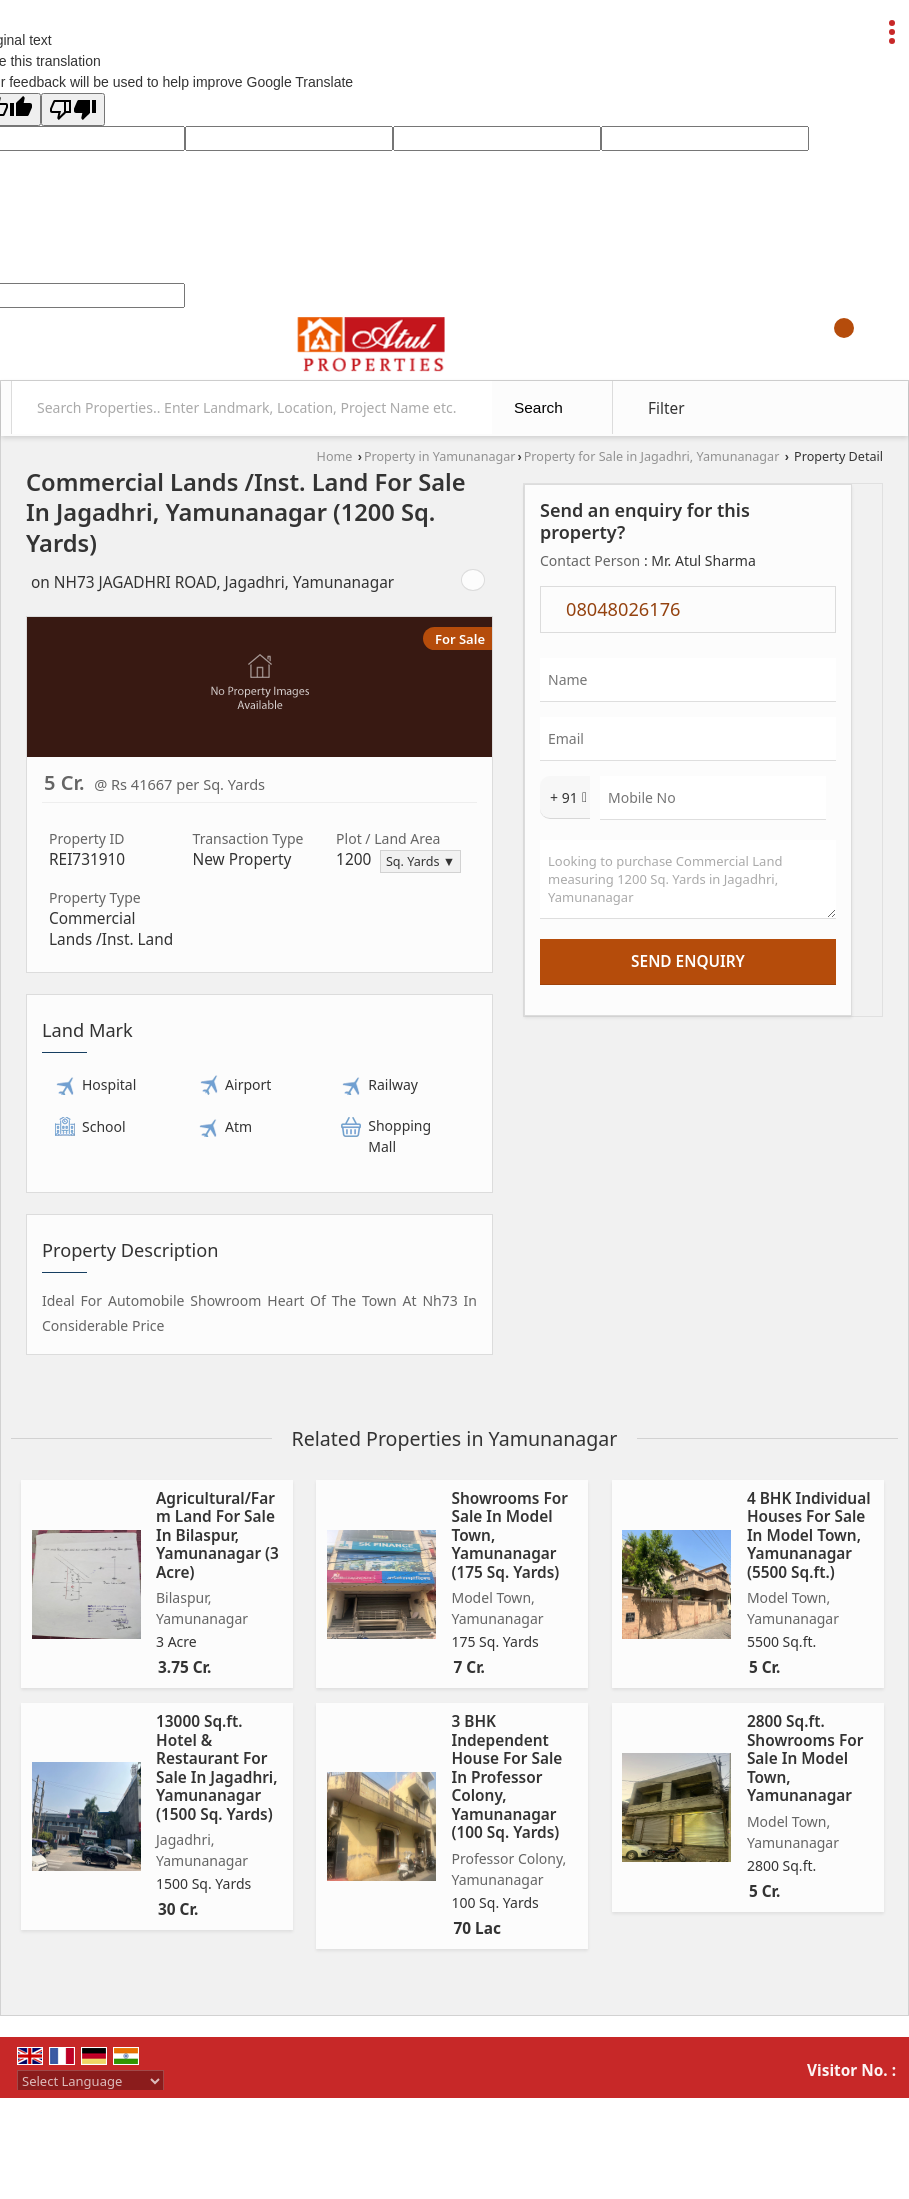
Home (335, 456)
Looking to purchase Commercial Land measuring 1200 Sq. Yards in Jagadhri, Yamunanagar (688, 879)
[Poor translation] (73, 109)
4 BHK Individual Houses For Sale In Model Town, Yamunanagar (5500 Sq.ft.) (809, 1535)
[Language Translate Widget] (90, 2081)
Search (538, 407)
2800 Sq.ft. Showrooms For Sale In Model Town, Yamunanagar (805, 1758)
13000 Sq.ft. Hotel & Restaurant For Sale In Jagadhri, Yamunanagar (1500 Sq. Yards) (217, 1767)
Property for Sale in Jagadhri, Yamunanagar (652, 456)
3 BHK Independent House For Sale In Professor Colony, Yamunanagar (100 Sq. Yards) (506, 1777)
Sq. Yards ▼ (420, 861)
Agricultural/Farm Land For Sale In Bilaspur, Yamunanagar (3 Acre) (217, 1535)
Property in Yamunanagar (440, 456)
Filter (666, 408)
